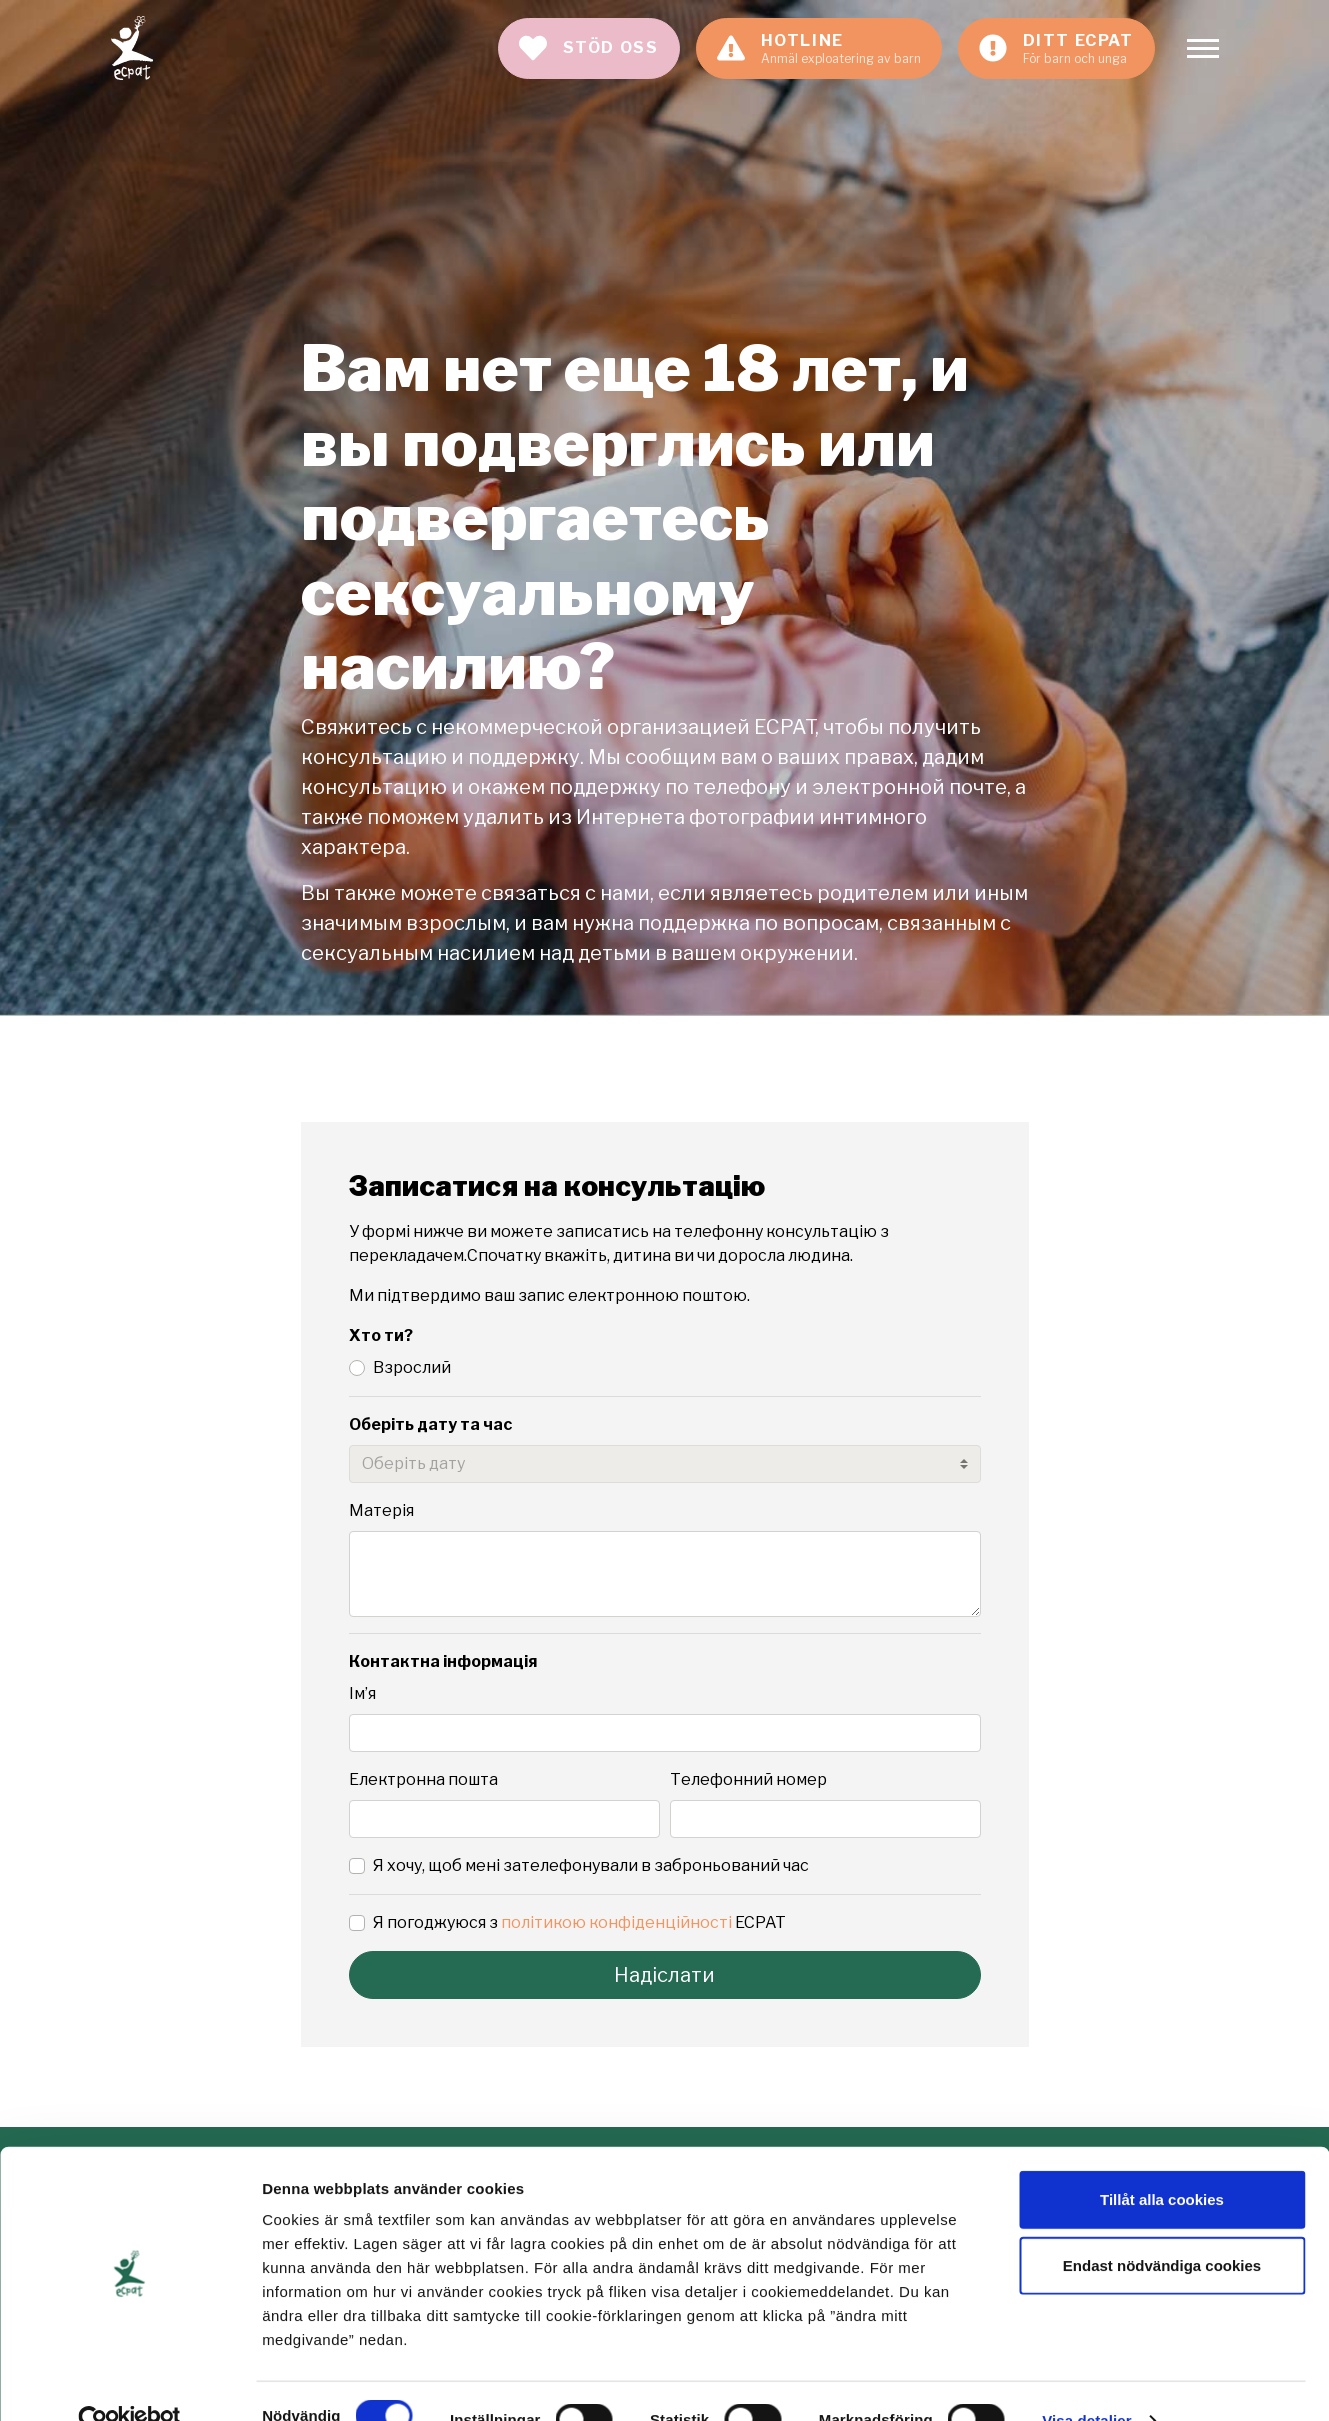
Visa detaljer (1086, 2381)
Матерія (381, 1510)
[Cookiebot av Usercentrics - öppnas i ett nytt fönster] (129, 2382)
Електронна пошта (423, 1779)
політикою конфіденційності (616, 1922)
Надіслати (664, 1975)
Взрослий (412, 1367)
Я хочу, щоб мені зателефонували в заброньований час (591, 1865)
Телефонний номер (748, 1779)
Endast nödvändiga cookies (1162, 2226)
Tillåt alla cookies (1162, 2160)
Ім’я (362, 1693)
